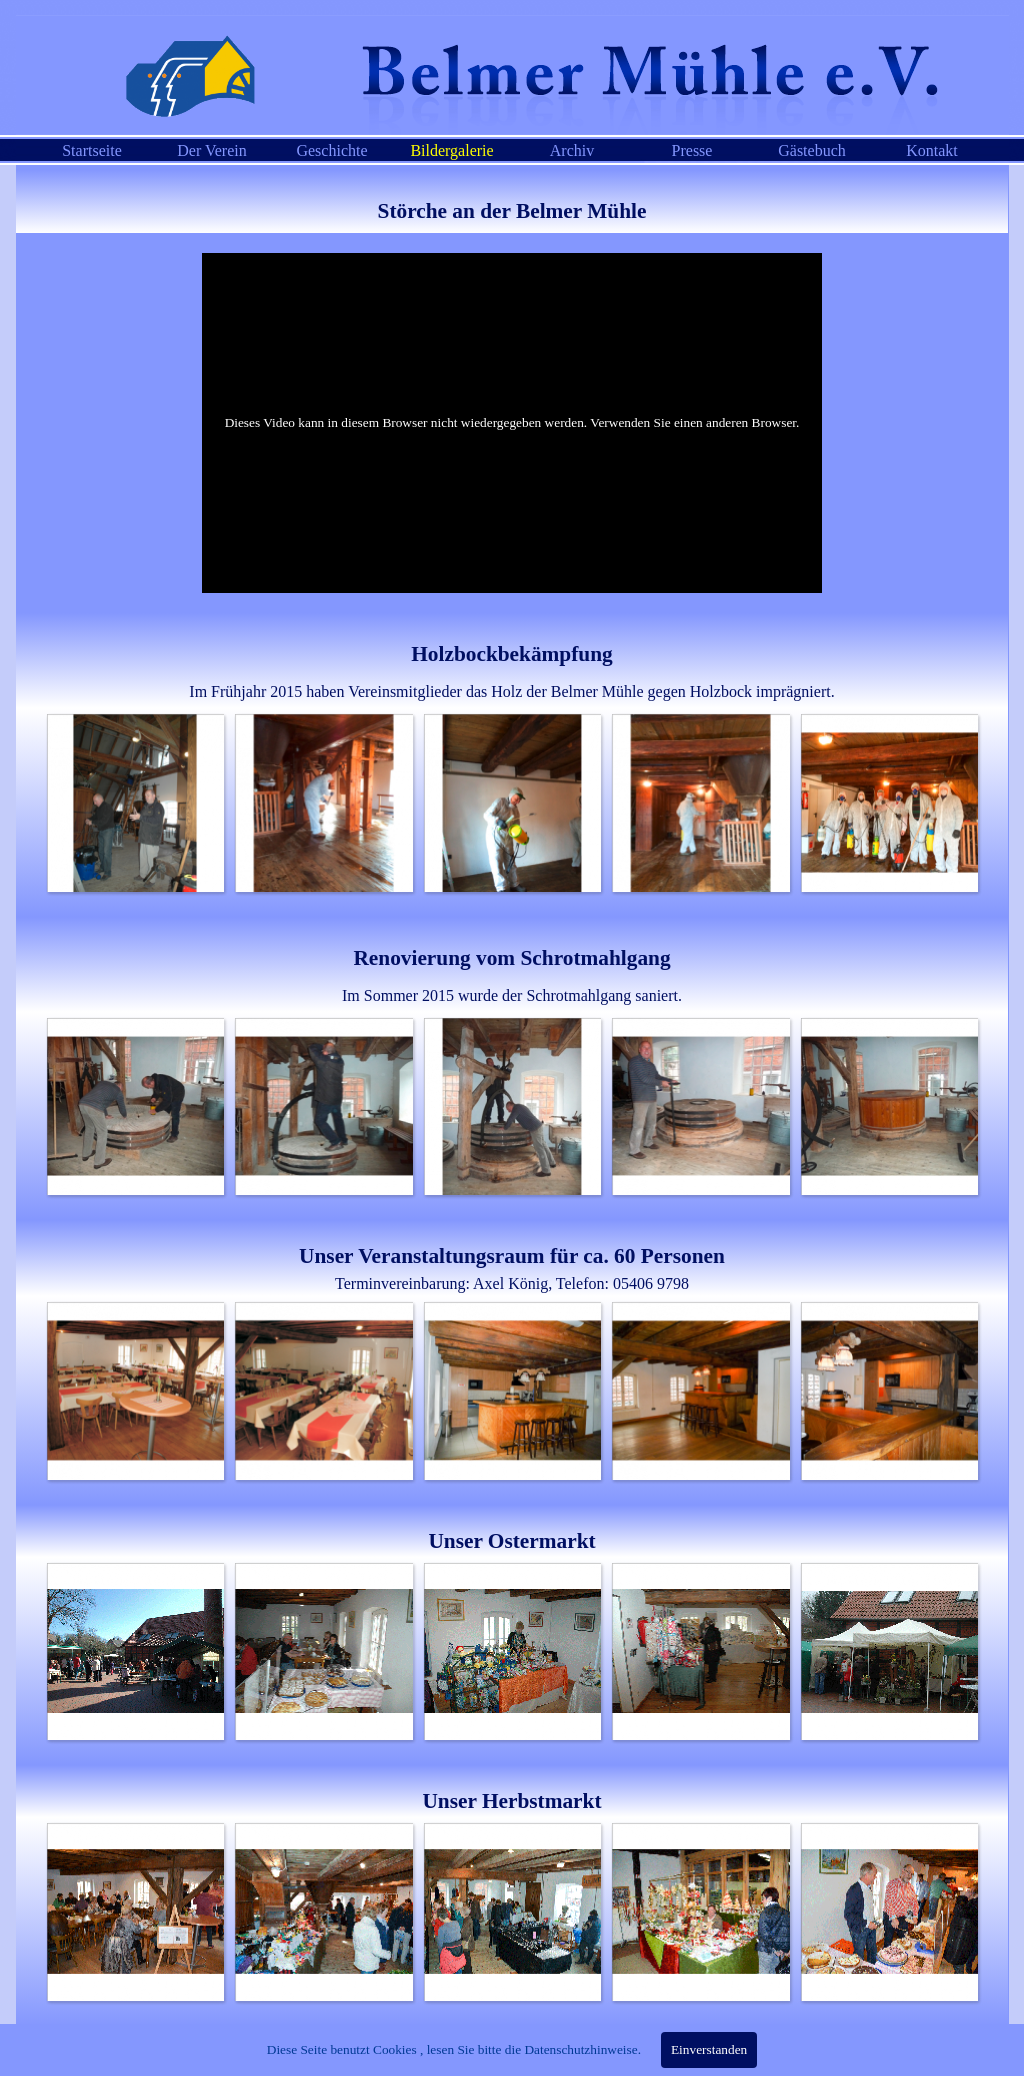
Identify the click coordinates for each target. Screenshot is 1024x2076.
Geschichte (331, 150)
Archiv (572, 150)
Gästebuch (812, 150)
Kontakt (932, 150)
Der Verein (211, 150)
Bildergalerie (451, 150)
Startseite (92, 150)
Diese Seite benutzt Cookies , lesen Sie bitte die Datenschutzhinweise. (454, 2049)
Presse (692, 150)
